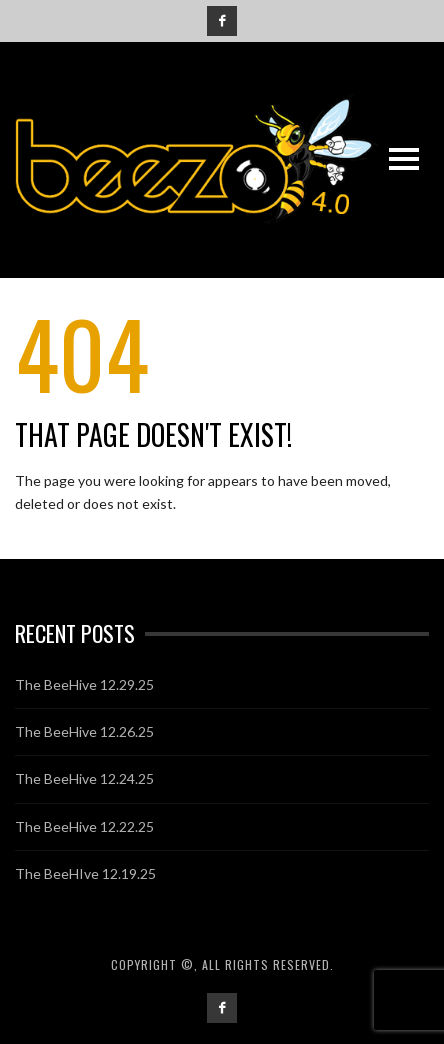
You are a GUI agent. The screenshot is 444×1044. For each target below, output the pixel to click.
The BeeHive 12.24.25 (84, 778)
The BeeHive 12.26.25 (84, 731)
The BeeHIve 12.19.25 (85, 873)
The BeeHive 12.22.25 (84, 826)
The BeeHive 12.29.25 (84, 684)
